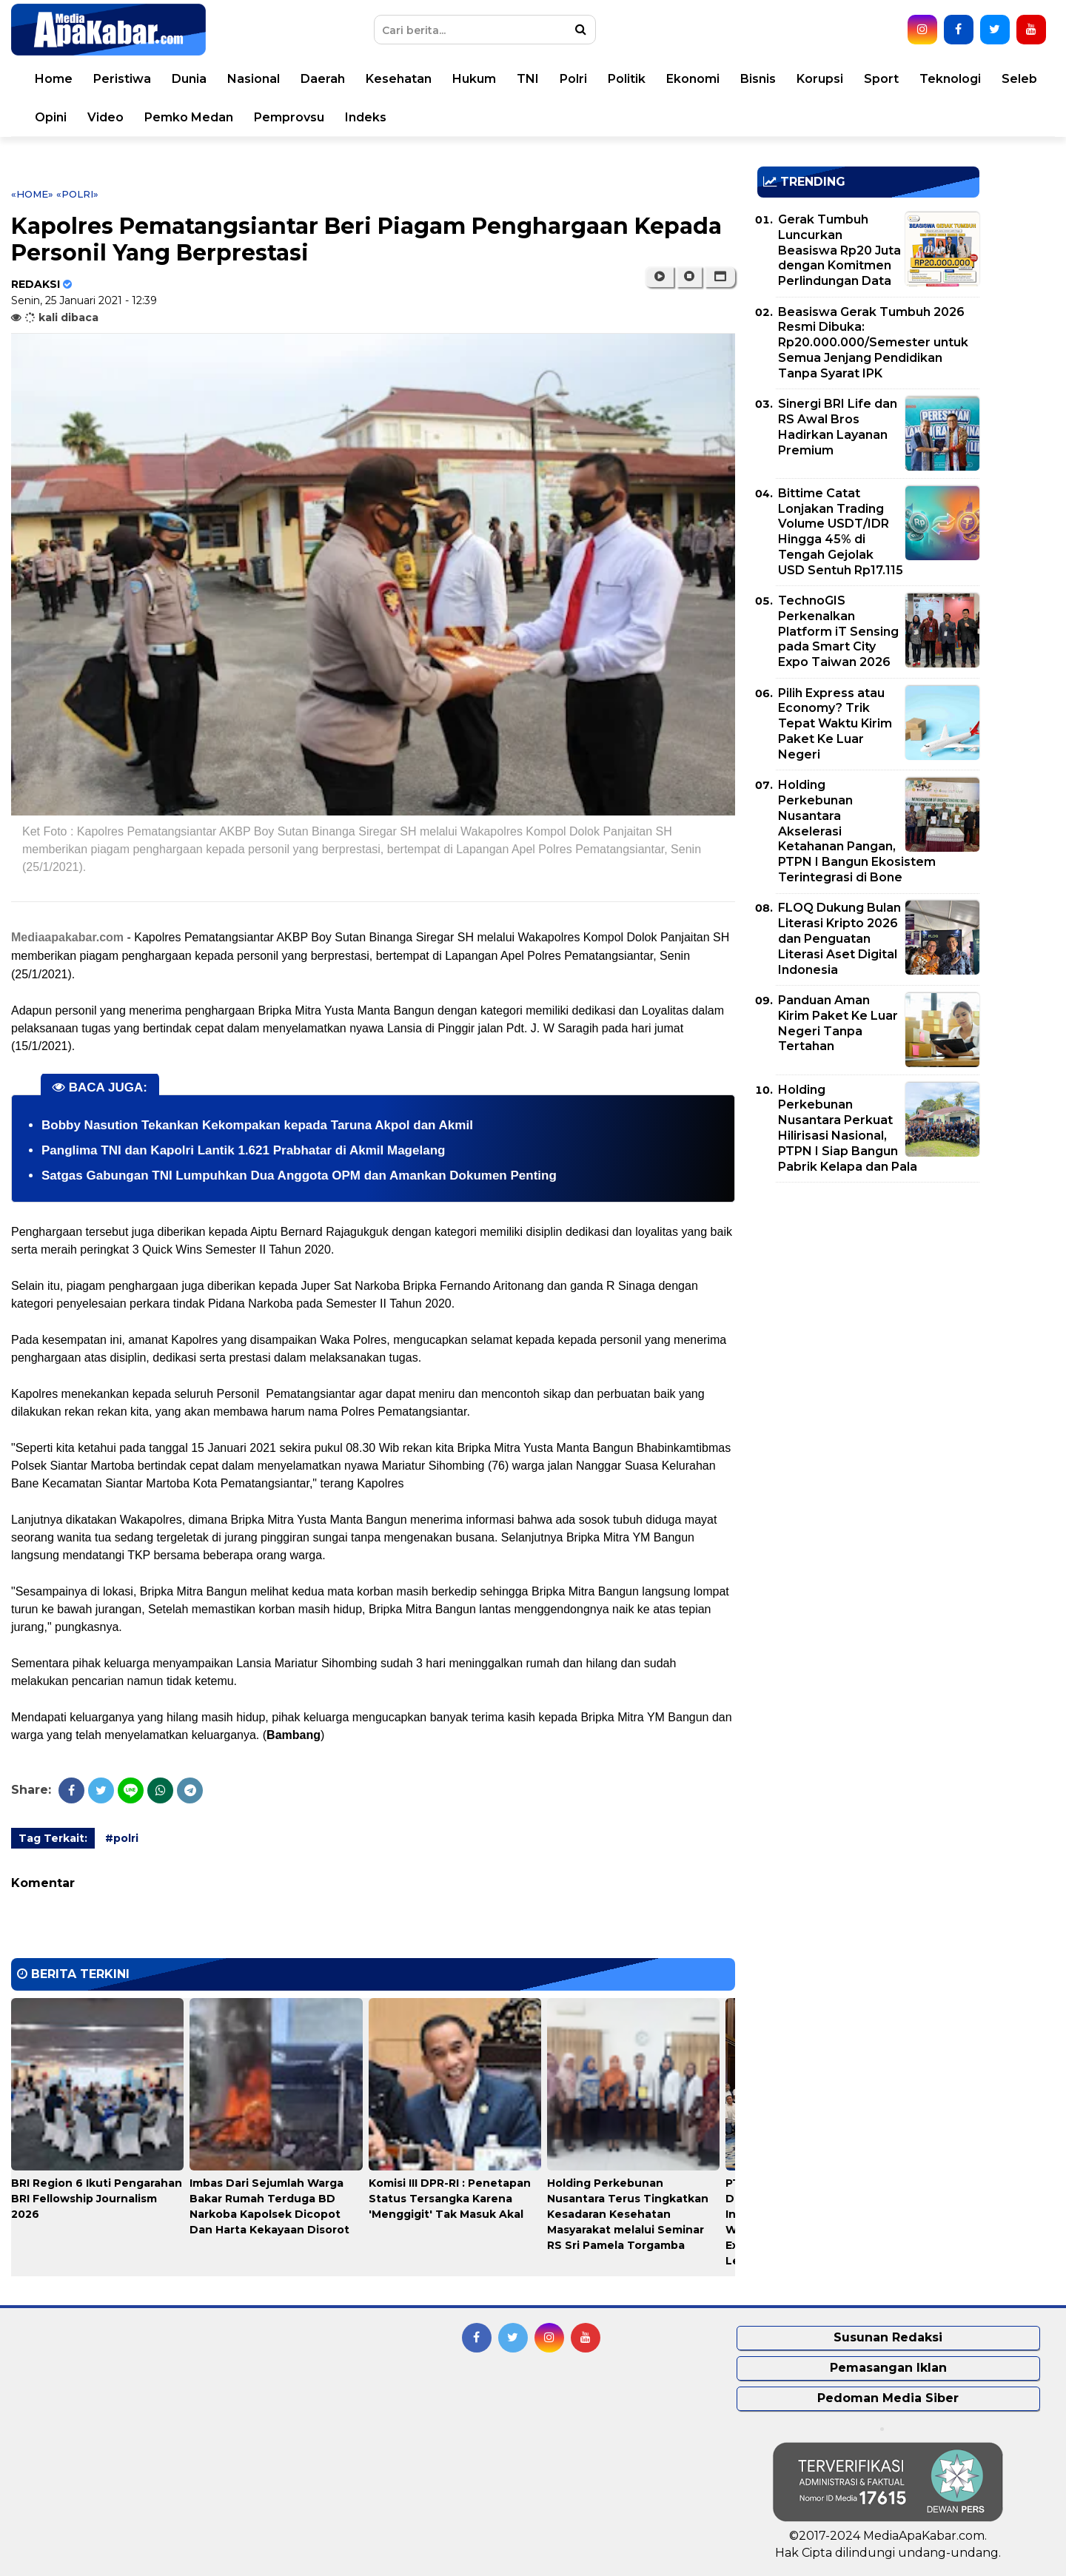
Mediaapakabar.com (67, 937)
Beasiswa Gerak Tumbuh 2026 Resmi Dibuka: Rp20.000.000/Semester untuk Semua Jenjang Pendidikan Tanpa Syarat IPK (873, 342)
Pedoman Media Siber (888, 2398)
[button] (720, 276)
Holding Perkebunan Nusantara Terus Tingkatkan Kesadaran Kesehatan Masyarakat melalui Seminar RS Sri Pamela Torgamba (627, 2214)
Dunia (189, 79)
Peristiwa (122, 79)
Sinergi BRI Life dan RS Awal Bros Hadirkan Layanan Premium (837, 427)
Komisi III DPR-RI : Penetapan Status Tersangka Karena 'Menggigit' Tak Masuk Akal (450, 2198)
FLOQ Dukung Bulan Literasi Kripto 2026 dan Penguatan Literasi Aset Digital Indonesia (839, 938)
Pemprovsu (289, 117)
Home (54, 79)
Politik (627, 79)
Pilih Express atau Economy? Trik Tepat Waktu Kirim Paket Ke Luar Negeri (835, 723)
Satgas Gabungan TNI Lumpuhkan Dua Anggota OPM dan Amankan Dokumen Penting (299, 1175)
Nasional (253, 79)
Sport (881, 79)
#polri (121, 1838)
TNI (528, 79)
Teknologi (950, 79)
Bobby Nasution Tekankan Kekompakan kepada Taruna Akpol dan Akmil (257, 1125)
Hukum (474, 79)
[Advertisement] (868, 1297)
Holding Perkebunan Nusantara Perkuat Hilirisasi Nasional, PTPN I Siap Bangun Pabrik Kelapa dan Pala (847, 1128)
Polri (573, 79)
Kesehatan (399, 79)
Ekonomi (693, 79)
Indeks (365, 117)
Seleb (1019, 79)
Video (105, 117)
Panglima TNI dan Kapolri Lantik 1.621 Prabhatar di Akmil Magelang (243, 1150)
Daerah (323, 79)
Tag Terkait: (53, 1838)
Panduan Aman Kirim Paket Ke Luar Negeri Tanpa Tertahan (838, 1023)
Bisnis (758, 79)
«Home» (32, 194)
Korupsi (820, 79)
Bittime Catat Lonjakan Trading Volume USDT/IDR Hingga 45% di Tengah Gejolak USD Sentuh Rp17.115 (840, 531)
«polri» (77, 194)
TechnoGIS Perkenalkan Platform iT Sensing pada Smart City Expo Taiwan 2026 (838, 631)
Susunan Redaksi (888, 2337)
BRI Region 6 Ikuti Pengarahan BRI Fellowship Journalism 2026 (96, 2198)
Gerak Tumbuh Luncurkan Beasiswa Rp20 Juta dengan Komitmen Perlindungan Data (839, 250)
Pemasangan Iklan (888, 2368)
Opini (51, 117)
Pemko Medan (188, 117)
